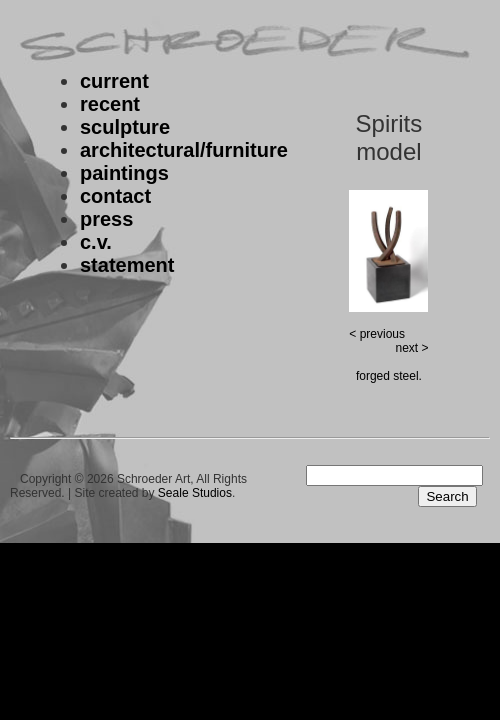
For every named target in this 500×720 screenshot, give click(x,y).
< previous (377, 334)
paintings (124, 173)
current (114, 81)
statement (127, 265)
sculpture (125, 127)
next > (411, 348)
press (106, 219)
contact (115, 196)
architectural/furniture (184, 150)
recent (110, 104)
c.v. (96, 242)
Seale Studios (195, 493)
